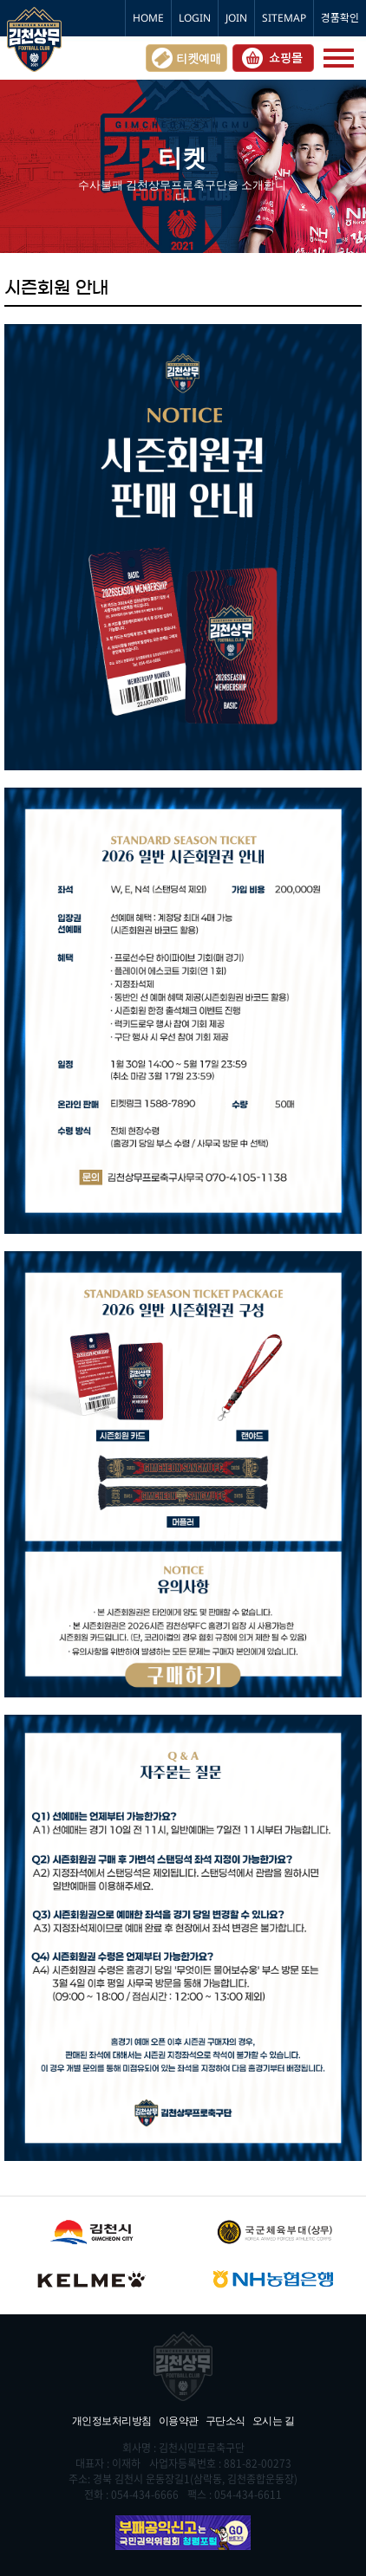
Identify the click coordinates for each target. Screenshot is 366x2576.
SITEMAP (284, 17)
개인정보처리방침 (112, 2420)
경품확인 (340, 17)
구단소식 (225, 2420)
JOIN (236, 17)
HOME (148, 17)
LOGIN (195, 17)
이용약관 (179, 2420)
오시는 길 (273, 2420)
